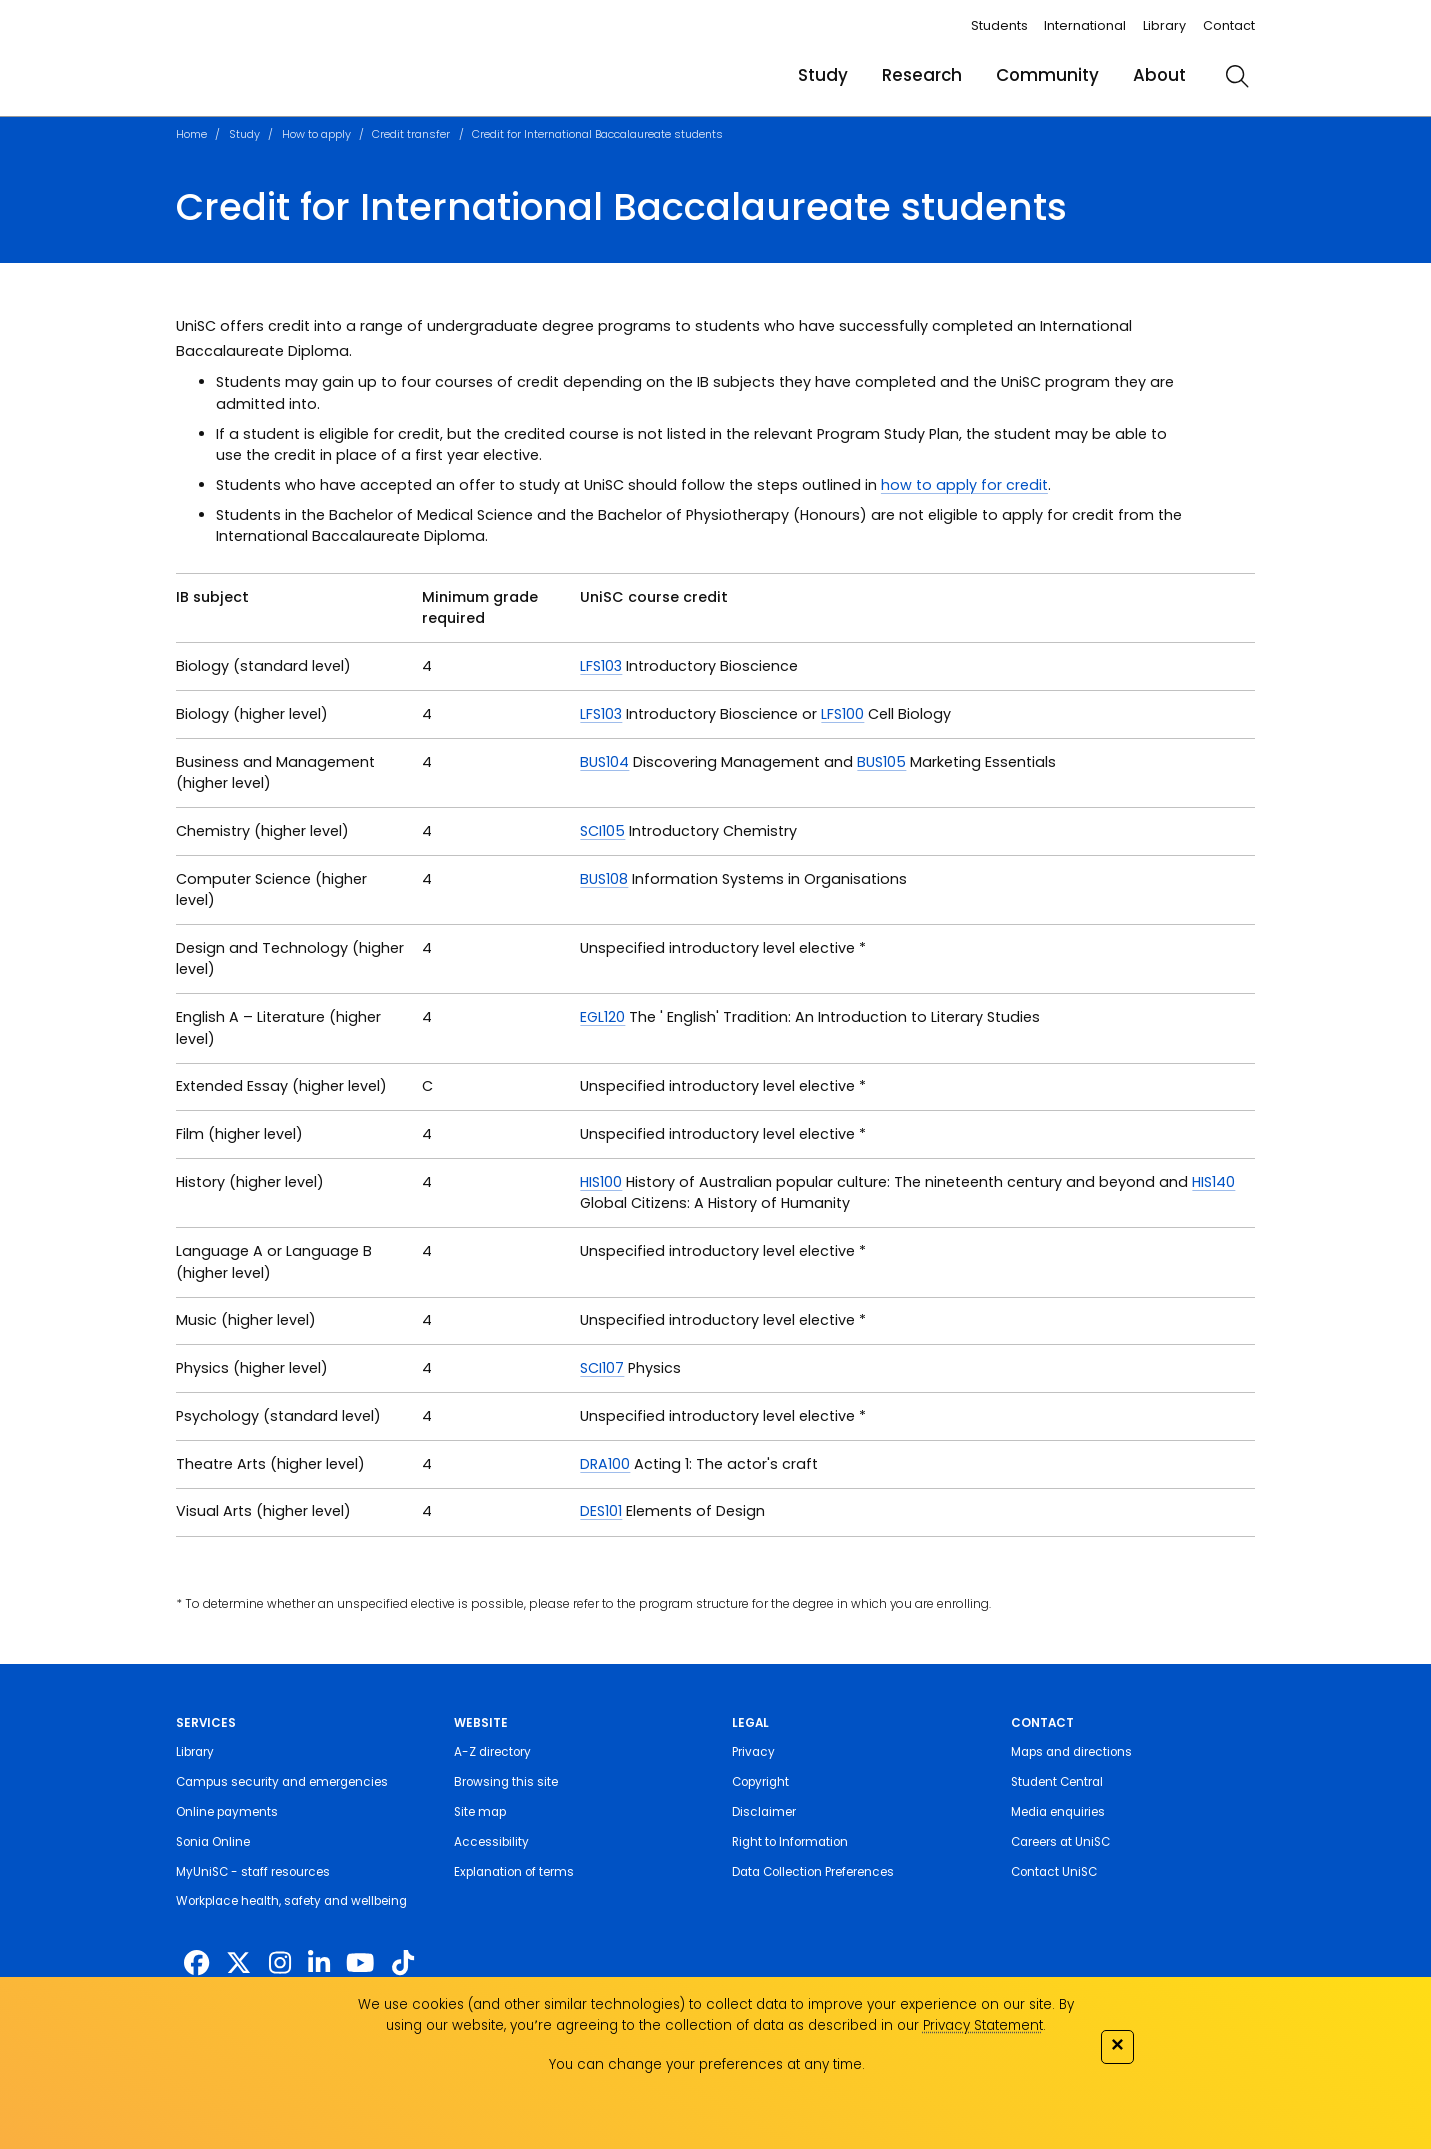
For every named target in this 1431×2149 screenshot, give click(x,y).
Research (922, 75)
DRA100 (605, 1464)
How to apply (316, 134)
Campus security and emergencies (282, 1782)
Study (823, 75)
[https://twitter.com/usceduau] (238, 1963)
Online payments (227, 1812)
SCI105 (602, 831)
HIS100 (601, 1182)
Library (1164, 25)
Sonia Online (213, 1842)
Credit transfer (411, 134)
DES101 (601, 1511)
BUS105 (881, 762)
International (1085, 25)
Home (191, 134)
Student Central (1057, 1782)
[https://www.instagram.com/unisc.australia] (280, 1963)
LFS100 (842, 714)
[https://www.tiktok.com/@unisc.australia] (403, 1963)
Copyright (760, 1782)
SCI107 (602, 1368)
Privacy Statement (983, 2025)
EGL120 (602, 1017)
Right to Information (790, 1842)
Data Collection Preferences (813, 1872)
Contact (1229, 25)
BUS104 (604, 762)
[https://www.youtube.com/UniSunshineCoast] (360, 1963)
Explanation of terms (514, 1872)
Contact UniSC (1054, 1872)
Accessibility (491, 1842)
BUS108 (604, 879)
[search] (1237, 76)
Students (999, 25)
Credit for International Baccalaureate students (597, 134)
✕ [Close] (1117, 2044)
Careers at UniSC (1060, 1842)
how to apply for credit (964, 485)
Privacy (753, 1752)
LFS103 (601, 666)
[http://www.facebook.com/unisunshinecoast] (196, 1963)
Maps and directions (1071, 1752)
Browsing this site (506, 1782)
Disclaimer (764, 1812)
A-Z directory (492, 1752)
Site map (480, 1812)
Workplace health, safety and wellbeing (291, 1901)
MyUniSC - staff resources (253, 1872)
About (1159, 75)
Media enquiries (1058, 1812)
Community (1047, 75)
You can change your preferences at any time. (707, 2064)
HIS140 (1213, 1182)
